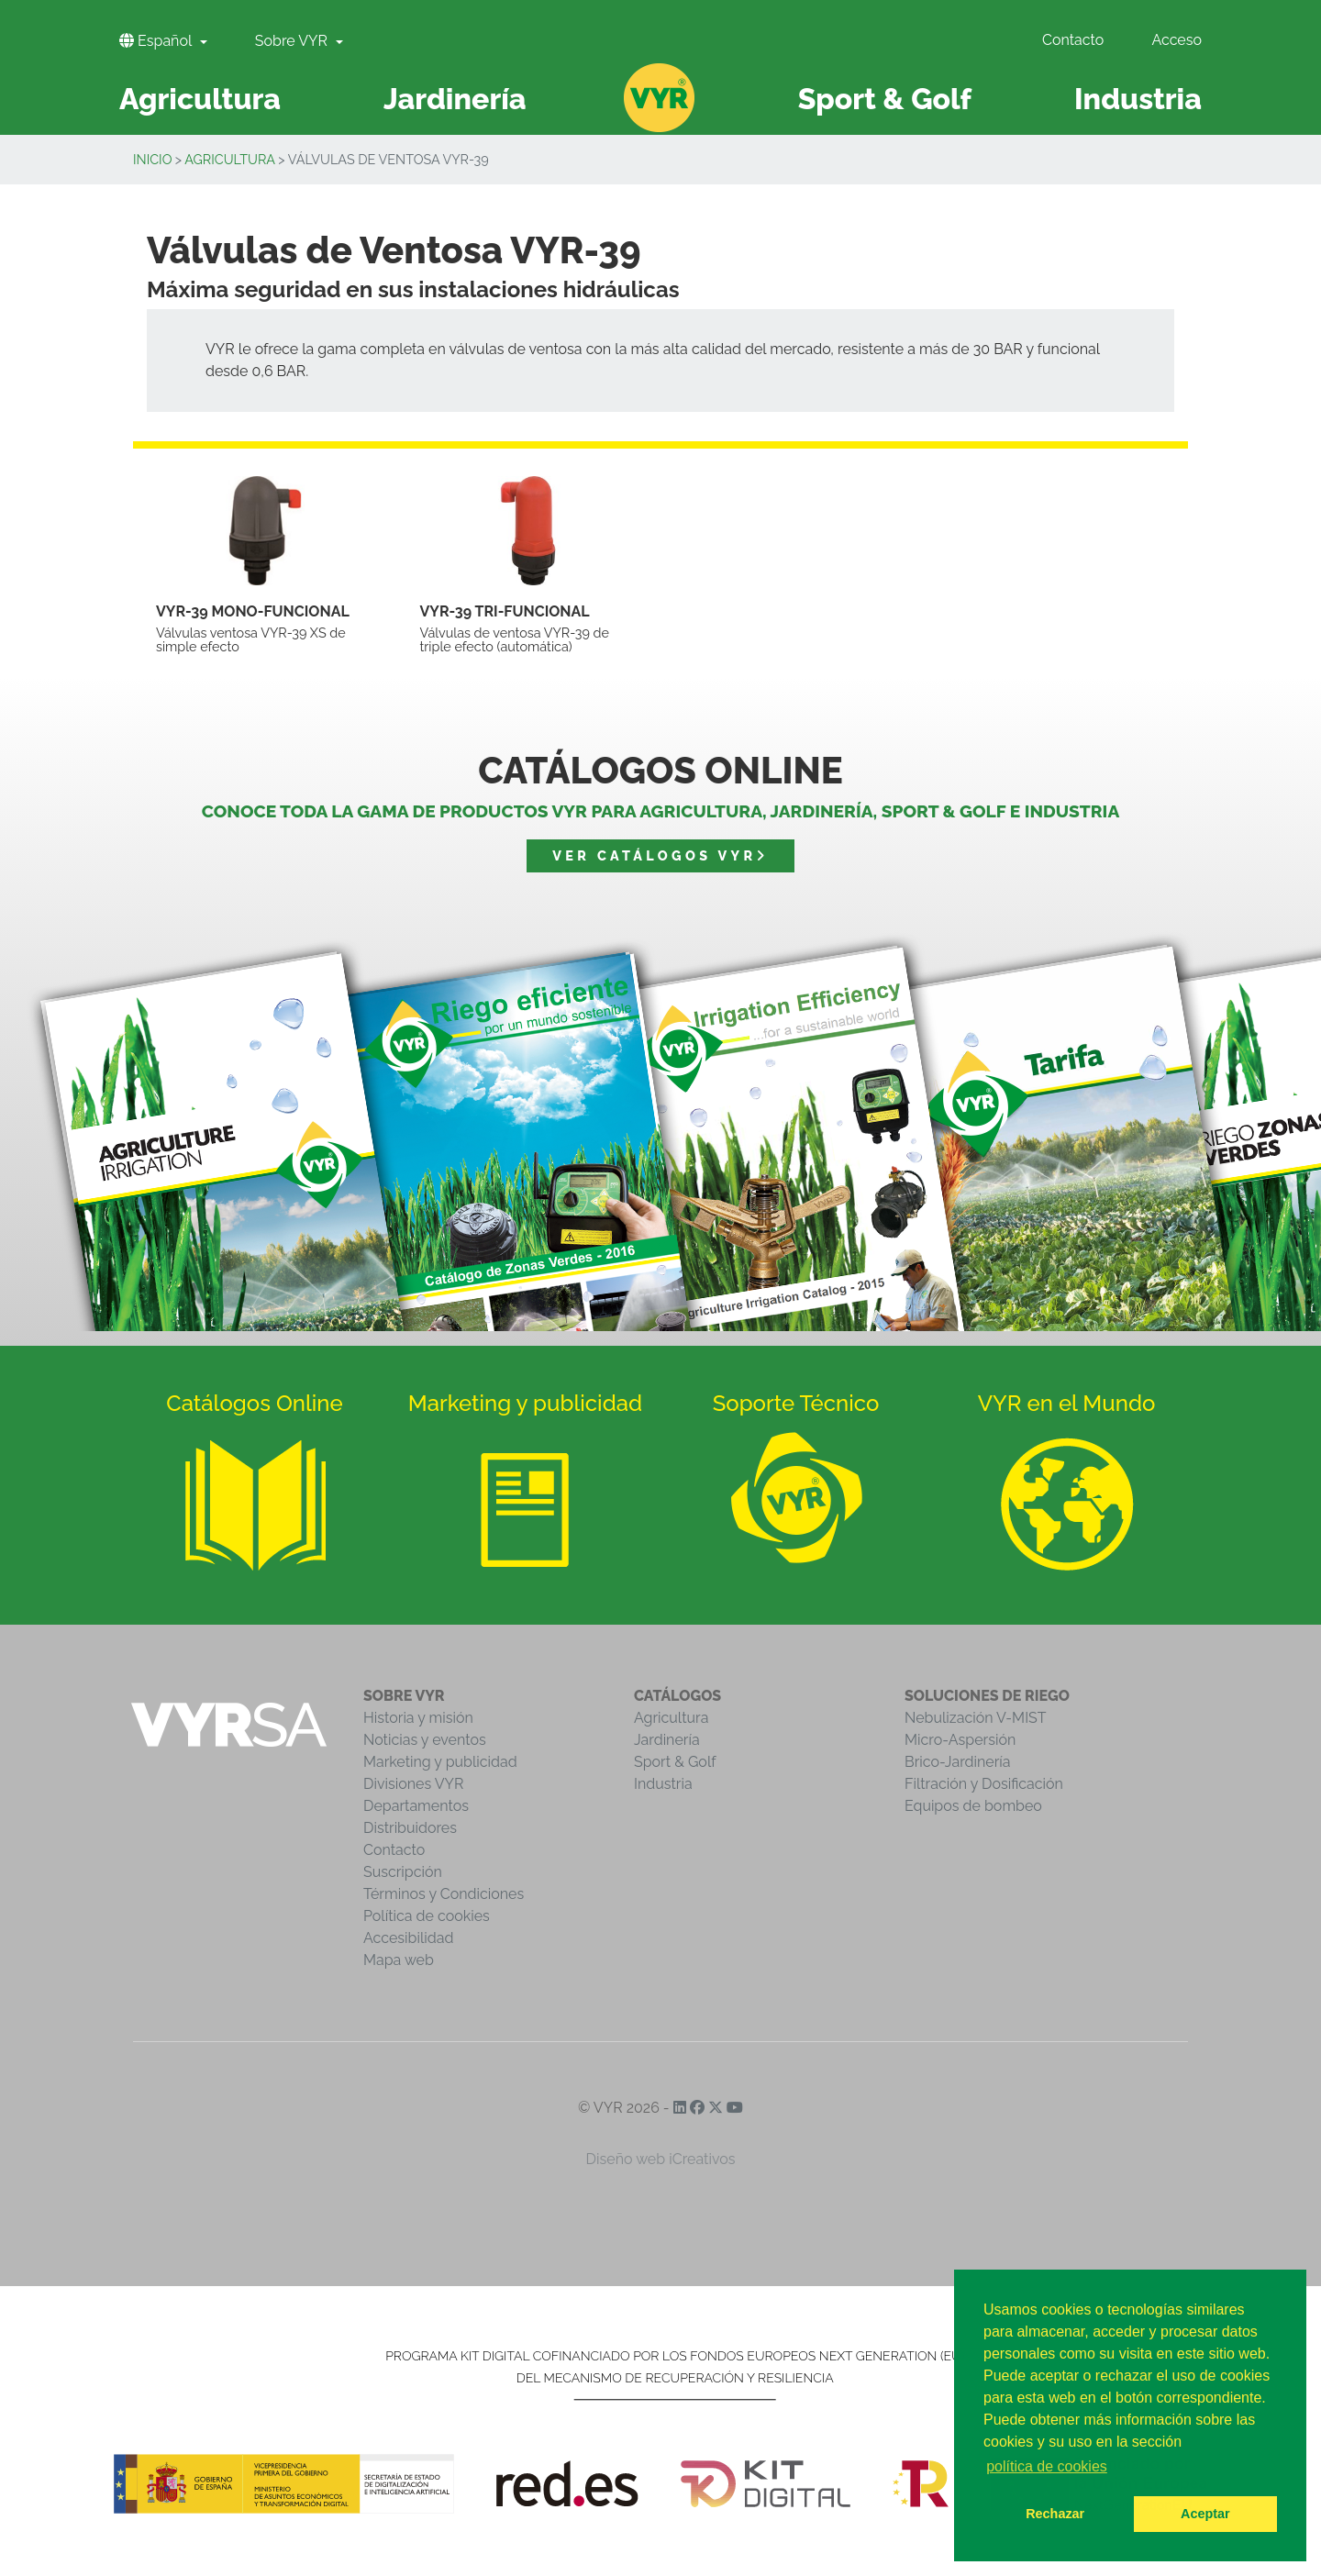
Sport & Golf (675, 1762)
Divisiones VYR (413, 1784)
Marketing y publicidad (440, 1762)
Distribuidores (410, 1828)
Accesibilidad (408, 1938)
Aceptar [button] (1205, 2513)
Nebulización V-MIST (976, 1718)
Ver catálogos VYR (660, 855)
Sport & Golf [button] (884, 99)
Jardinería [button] (455, 99)
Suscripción (402, 1872)
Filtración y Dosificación (984, 1784)
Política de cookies (426, 1916)
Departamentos (416, 1806)
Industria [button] (1138, 99)
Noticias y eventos (424, 1740)
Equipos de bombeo (973, 1806)
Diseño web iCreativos (661, 2159)
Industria (663, 1784)
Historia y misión (418, 1718)
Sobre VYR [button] (293, 41)
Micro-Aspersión (960, 1740)
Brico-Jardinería (958, 1762)
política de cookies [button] (1046, 2466)
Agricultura (229, 159)
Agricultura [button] (200, 99)
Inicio (152, 159)
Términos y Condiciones (443, 1894)
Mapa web (398, 1960)
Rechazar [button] (1055, 2513)
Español (157, 41)
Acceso (1176, 40)
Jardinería (667, 1740)
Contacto (1073, 40)
